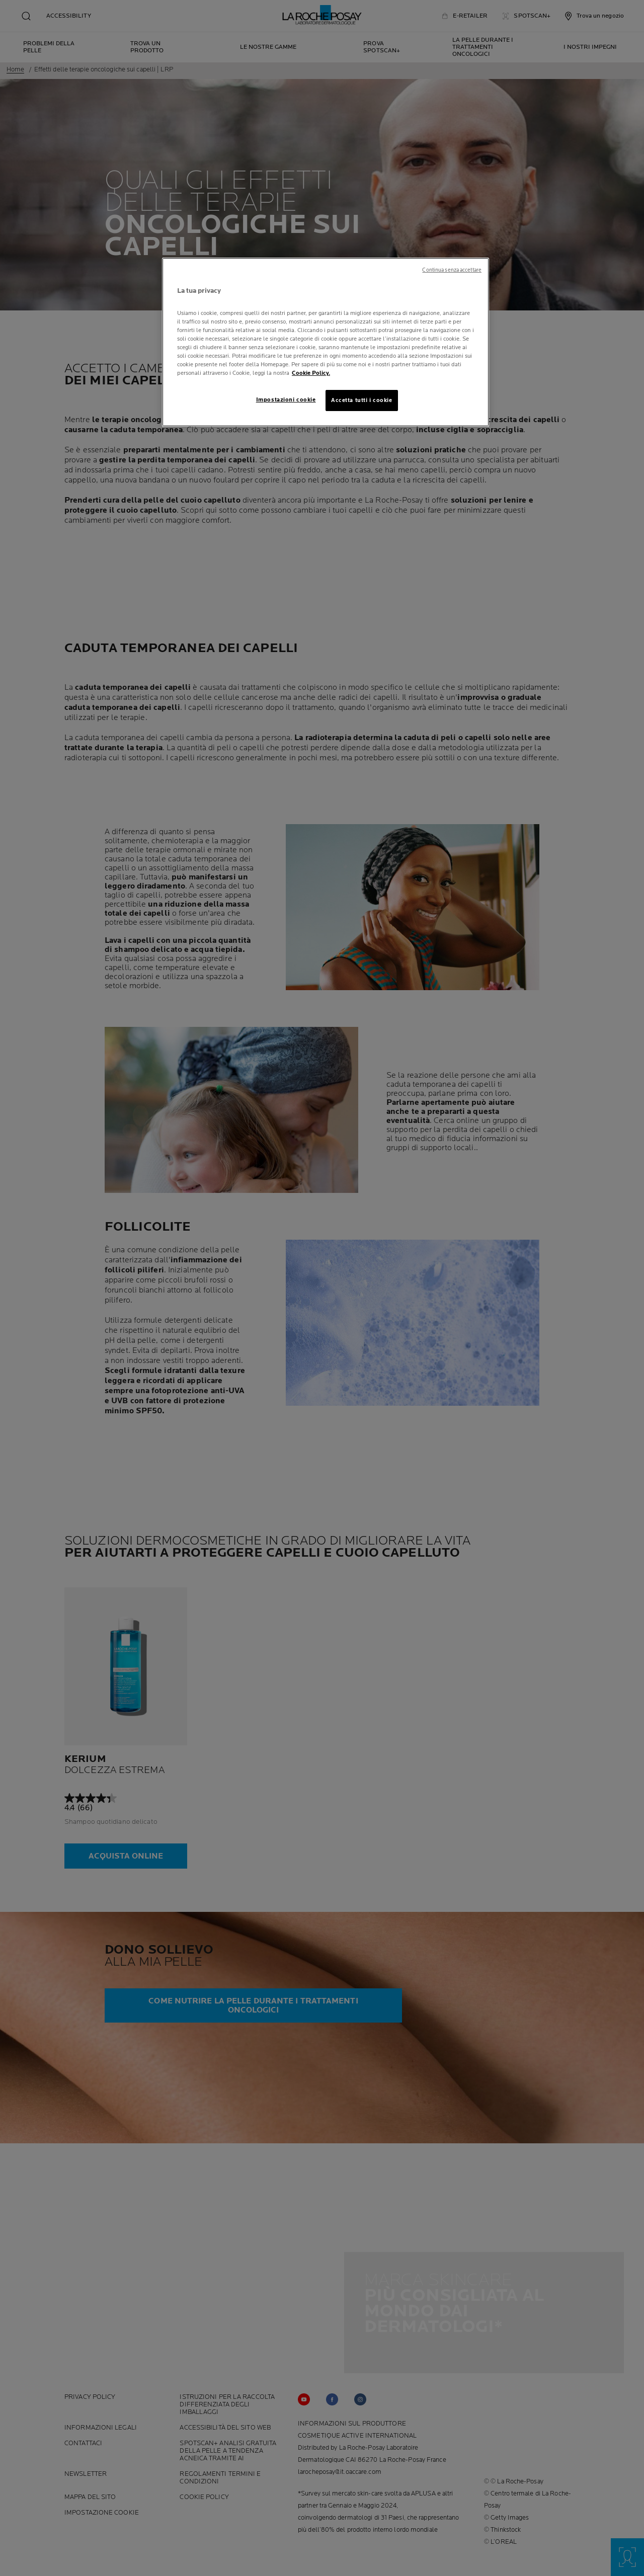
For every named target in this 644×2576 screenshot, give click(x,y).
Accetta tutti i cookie (361, 400)
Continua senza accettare (451, 270)
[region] (325, 342)
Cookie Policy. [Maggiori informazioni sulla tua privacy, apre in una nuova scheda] (311, 373)
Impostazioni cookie (286, 399)
